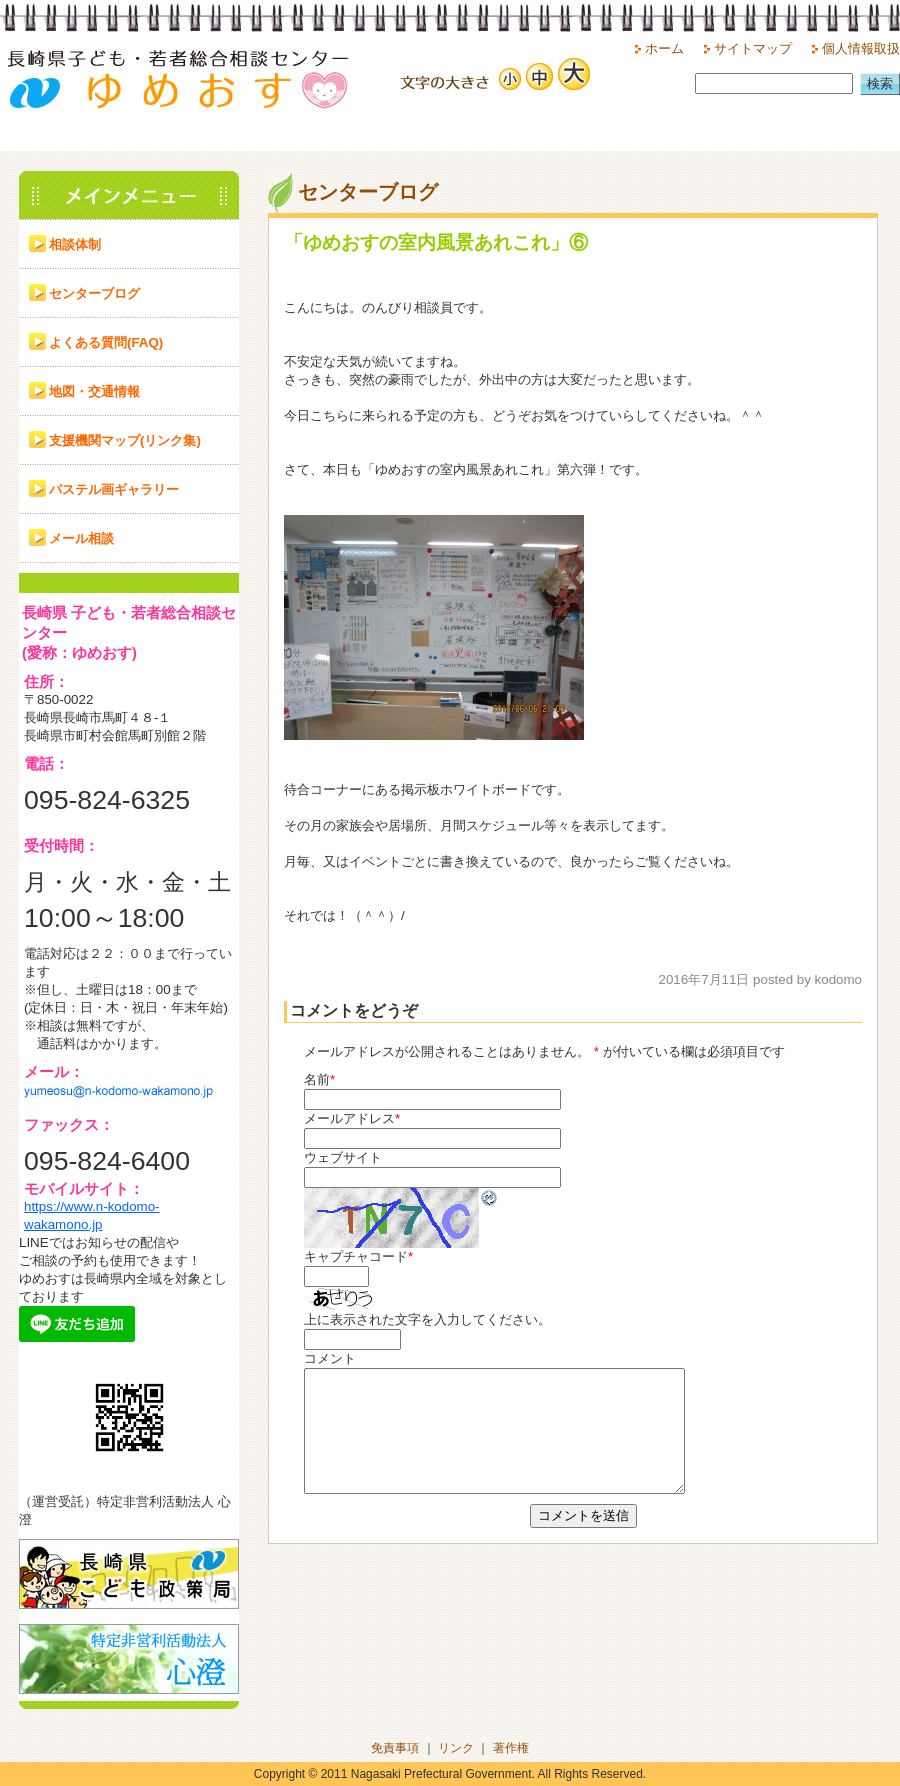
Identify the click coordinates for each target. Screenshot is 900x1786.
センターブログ (94, 293)
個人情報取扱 (861, 48)
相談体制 (75, 244)
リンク (456, 1748)
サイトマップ (753, 48)
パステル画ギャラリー (114, 489)
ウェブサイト (343, 1157)
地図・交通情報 (94, 391)
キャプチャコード (356, 1256)
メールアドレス (349, 1118)
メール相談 (81, 538)
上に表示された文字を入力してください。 (427, 1319)
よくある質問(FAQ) (106, 342)
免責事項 (395, 1748)
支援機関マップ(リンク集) (125, 440)
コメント (330, 1358)
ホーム (664, 48)
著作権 (511, 1748)
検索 (880, 83)
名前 (317, 1079)
